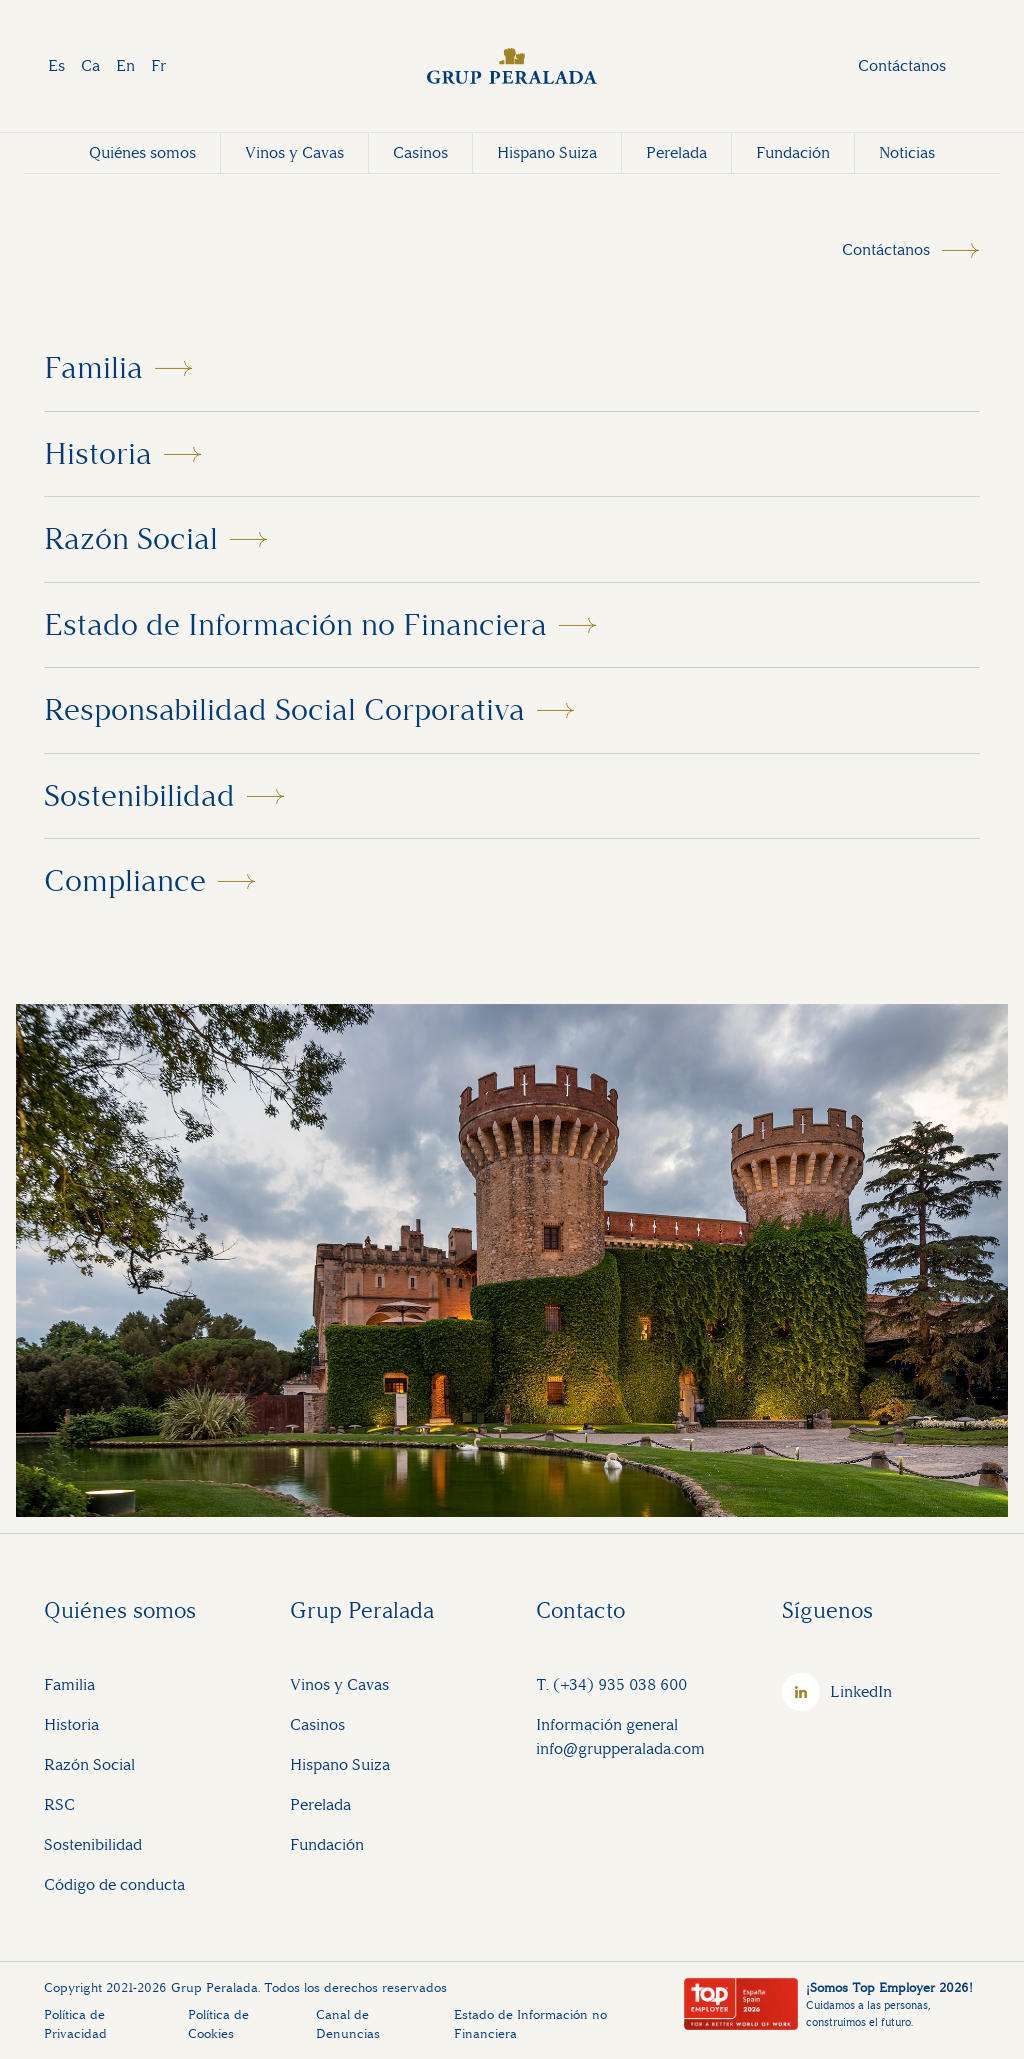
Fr (158, 65)
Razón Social (131, 539)
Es (56, 65)
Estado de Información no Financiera (295, 625)
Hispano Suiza (547, 152)
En (125, 65)
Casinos (420, 152)
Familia (93, 368)
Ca (90, 65)
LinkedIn (861, 1691)
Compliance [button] (125, 881)
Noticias (907, 152)
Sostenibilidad (139, 796)
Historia (98, 454)
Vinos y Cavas (294, 152)
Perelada (676, 152)
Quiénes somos (142, 152)
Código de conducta (114, 1884)
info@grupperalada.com (620, 1748)
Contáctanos (902, 65)
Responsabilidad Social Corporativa (284, 710)
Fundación (793, 152)
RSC (59, 1804)
